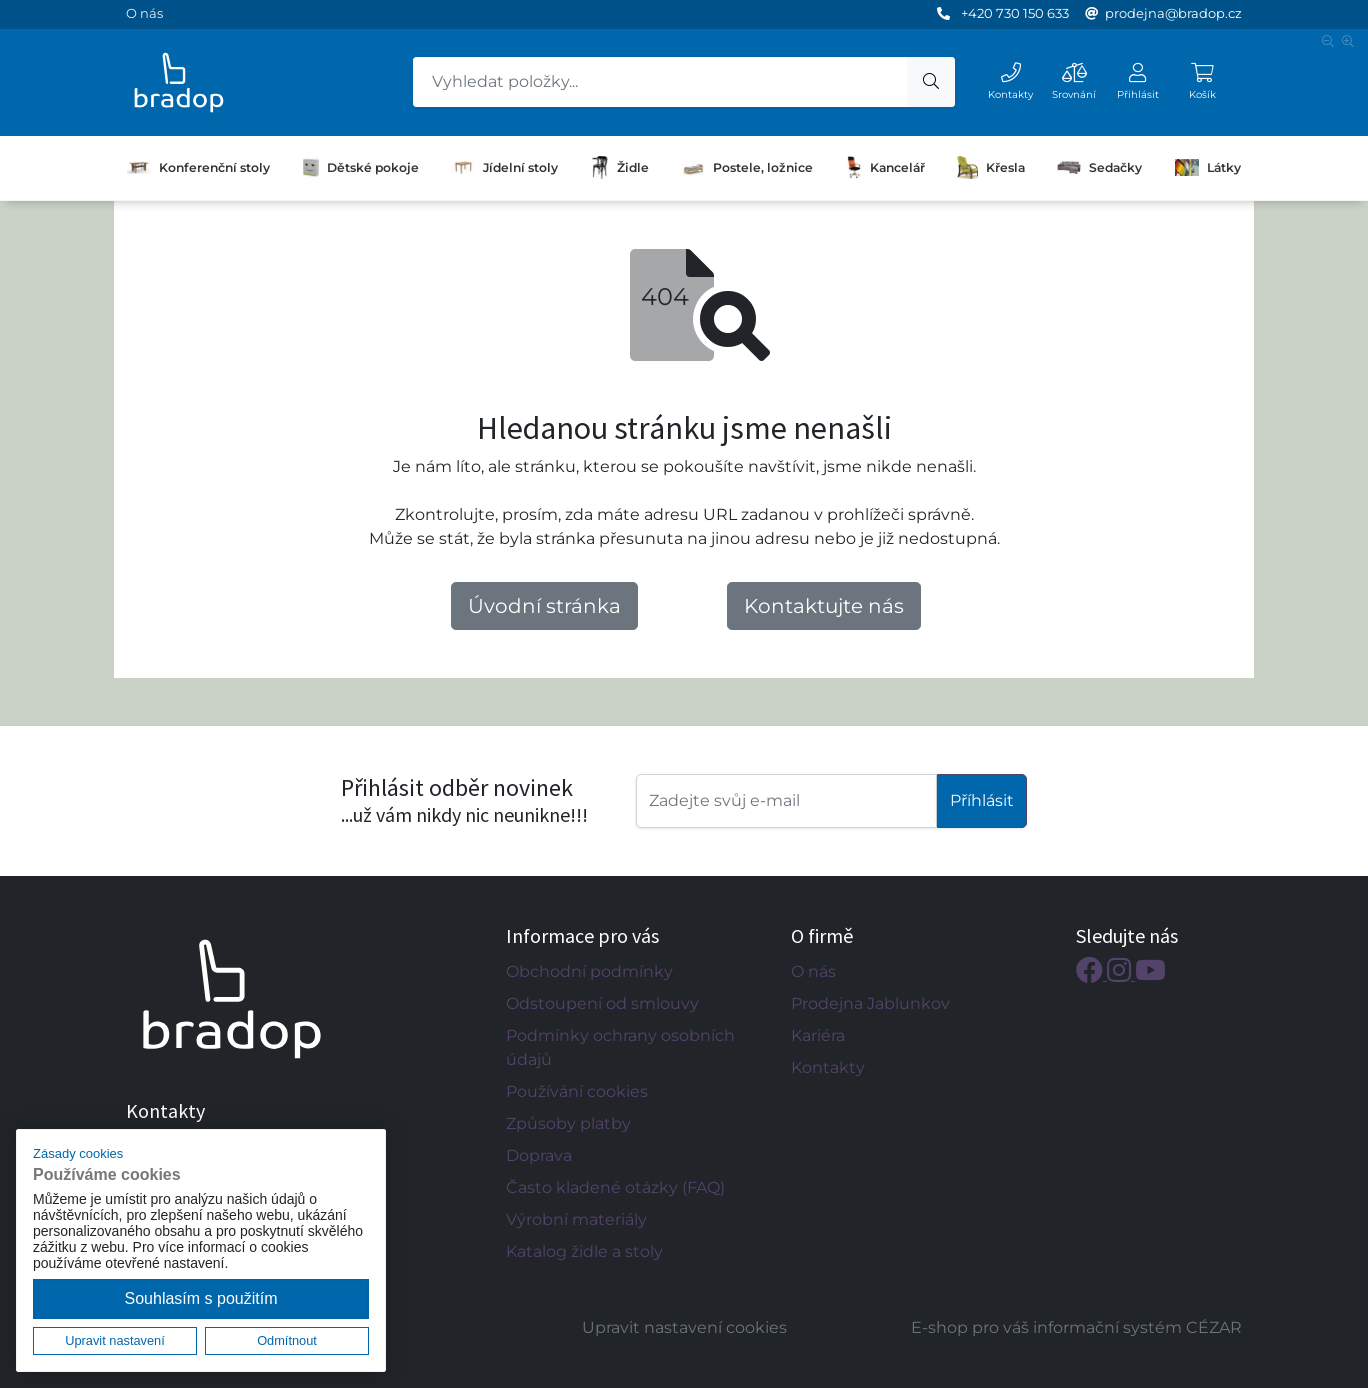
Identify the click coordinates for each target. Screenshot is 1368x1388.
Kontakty (828, 1067)
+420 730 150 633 (1015, 13)
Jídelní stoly (504, 167)
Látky (1208, 167)
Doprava (539, 1155)
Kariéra (818, 1035)
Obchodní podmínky (589, 971)
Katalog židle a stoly (584, 1251)
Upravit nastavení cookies (684, 1327)
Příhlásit (982, 800)
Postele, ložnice (747, 167)
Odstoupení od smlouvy (602, 1003)
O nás (144, 13)
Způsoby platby (568, 1123)
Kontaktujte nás (824, 606)
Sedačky (1099, 167)
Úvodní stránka (544, 606)
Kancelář (885, 168)
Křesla (991, 168)
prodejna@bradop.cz (1173, 13)
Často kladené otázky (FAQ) (615, 1187)
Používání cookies (577, 1091)
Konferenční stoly (198, 167)
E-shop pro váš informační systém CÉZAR (1076, 1327)
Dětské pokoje (361, 168)
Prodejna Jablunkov (870, 1003)
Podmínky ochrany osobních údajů (620, 1047)
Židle (620, 168)
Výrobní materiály (576, 1219)
